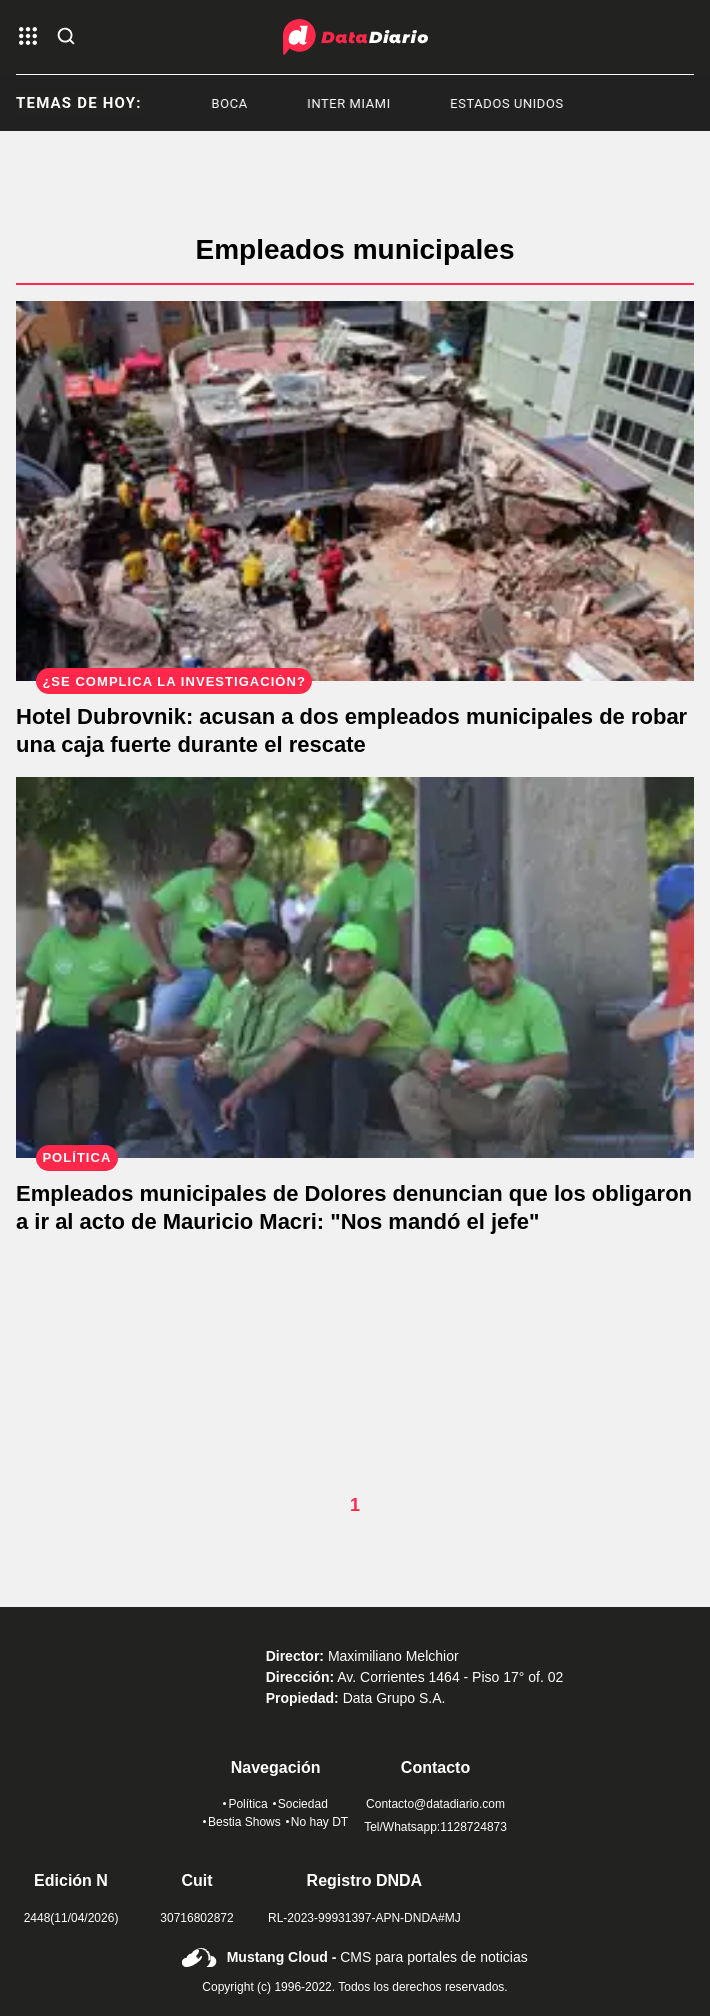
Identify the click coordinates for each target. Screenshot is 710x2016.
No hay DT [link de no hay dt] (317, 1822)
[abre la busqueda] (66, 37)
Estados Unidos (513, 103)
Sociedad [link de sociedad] (300, 1804)
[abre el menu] (28, 37)
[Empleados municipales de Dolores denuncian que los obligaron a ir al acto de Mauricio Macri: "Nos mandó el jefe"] (355, 967)
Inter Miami (355, 103)
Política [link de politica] (245, 1804)
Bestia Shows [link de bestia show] (242, 1822)
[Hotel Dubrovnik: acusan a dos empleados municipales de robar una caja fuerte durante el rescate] (355, 491)
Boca (237, 103)
